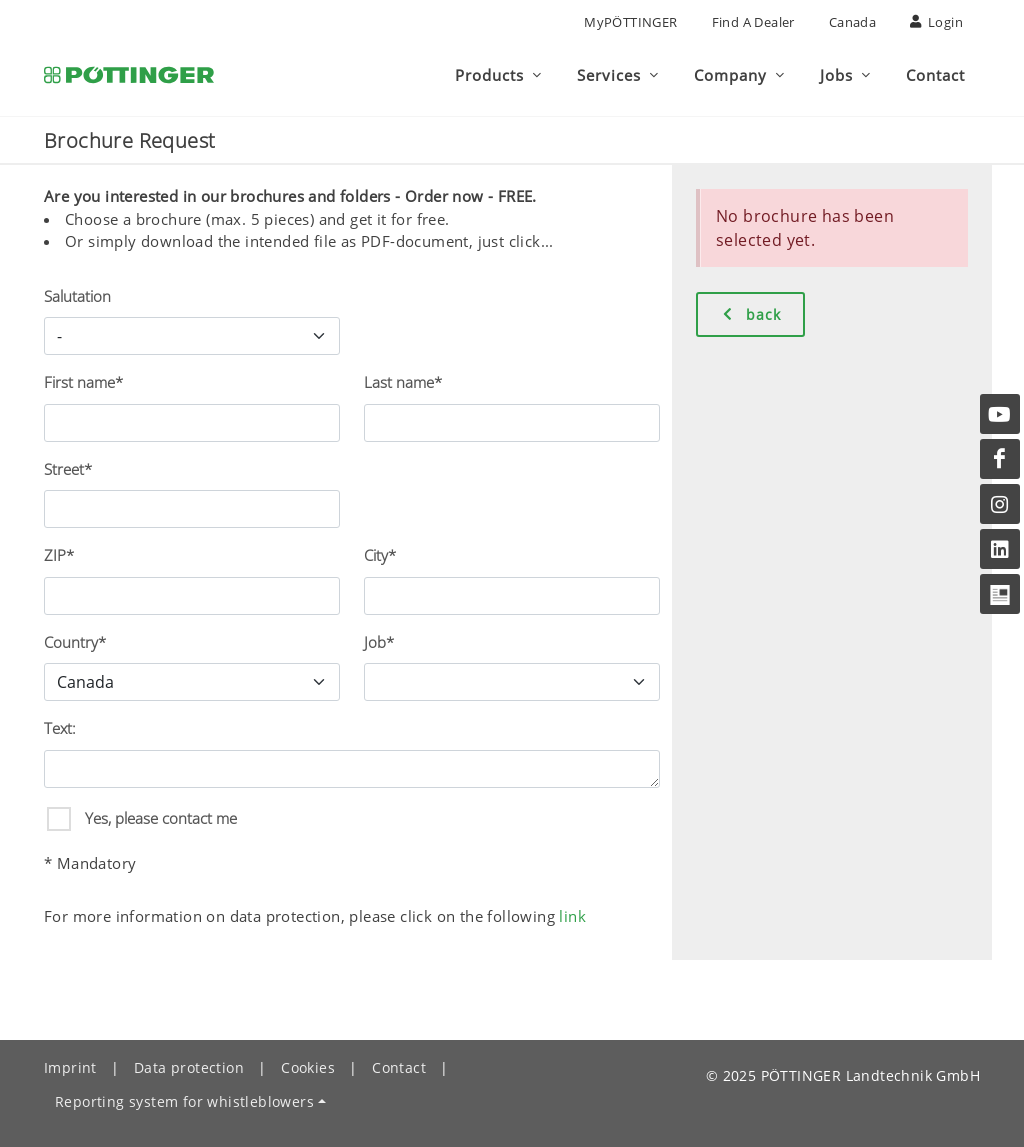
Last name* (403, 382)
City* (380, 555)
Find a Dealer (753, 22)
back (750, 314)
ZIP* (59, 555)
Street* (68, 469)
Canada (852, 22)
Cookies (308, 1067)
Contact (399, 1067)
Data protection (189, 1067)
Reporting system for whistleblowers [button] (184, 1101)
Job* (379, 642)
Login (936, 22)
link (572, 916)
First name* (83, 382)
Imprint (70, 1067)
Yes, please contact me (159, 818)
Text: (60, 728)
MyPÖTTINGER (630, 22)
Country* (75, 642)
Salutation (77, 296)
